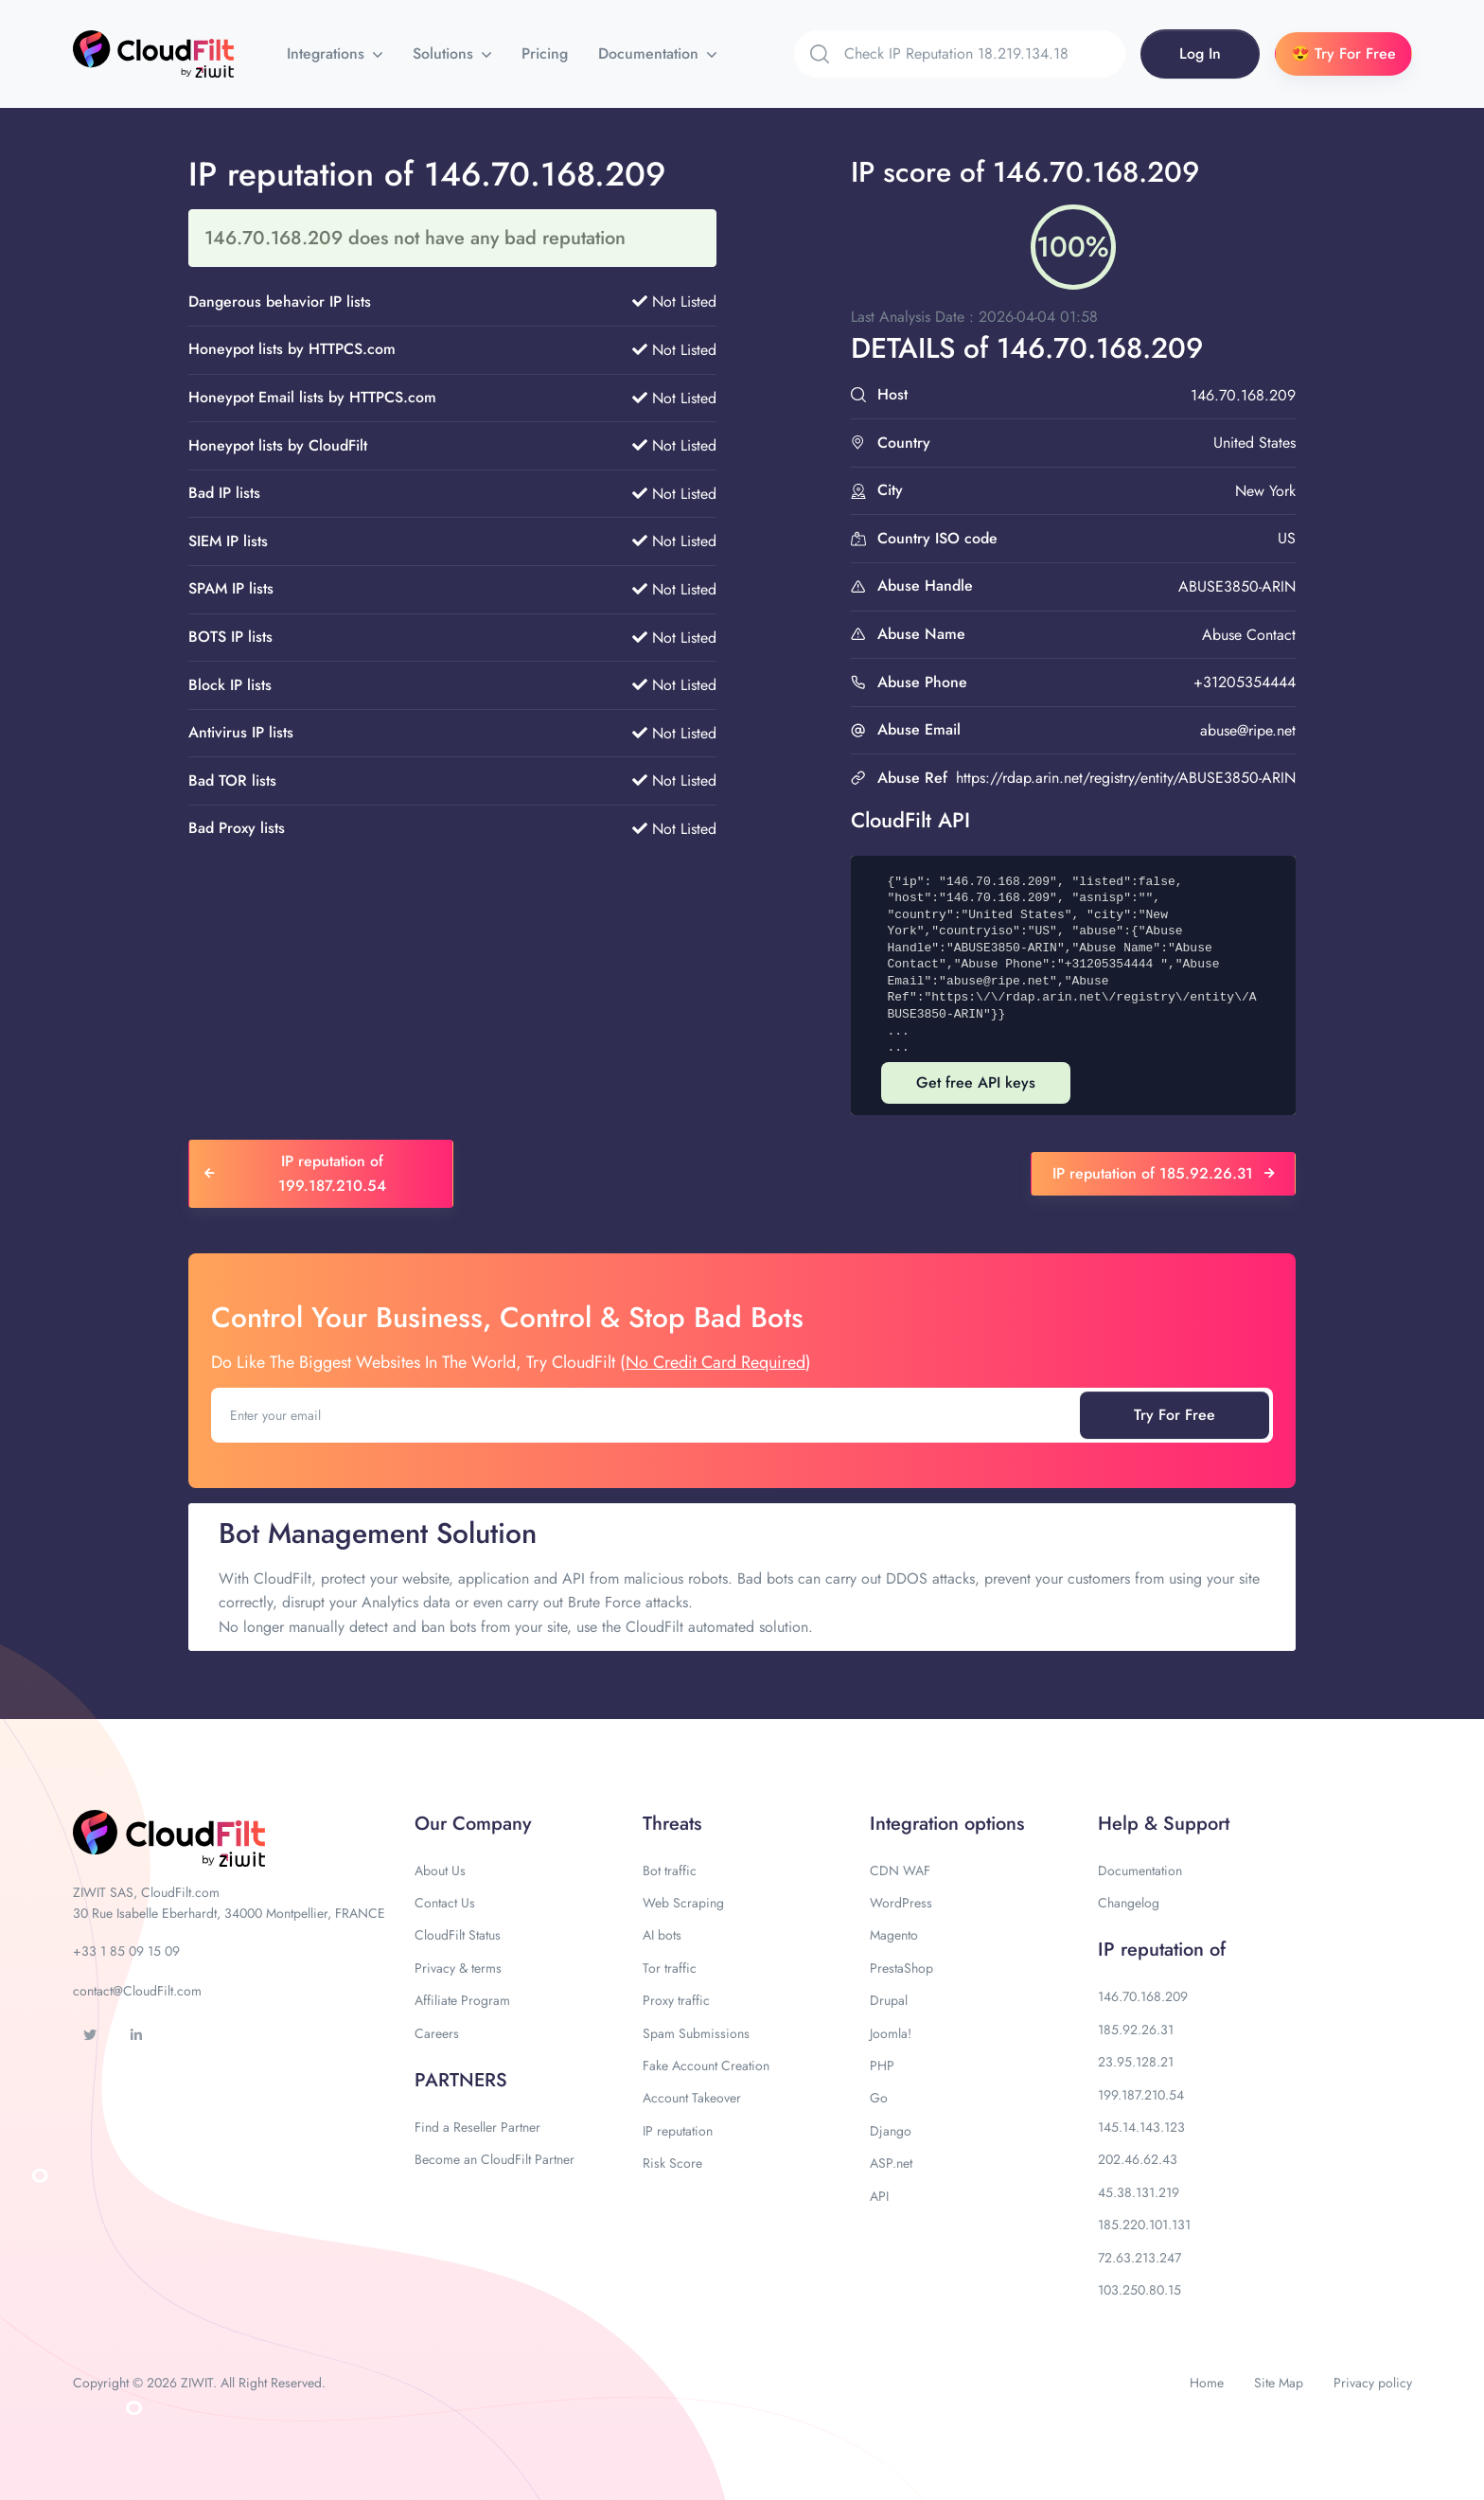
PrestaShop (901, 1968)
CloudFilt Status (458, 1934)
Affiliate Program (462, 2000)
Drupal (889, 2000)
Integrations (328, 53)
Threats (672, 1823)
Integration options (947, 1823)
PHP (882, 2065)
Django (890, 2130)
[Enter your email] (647, 1415)
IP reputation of (1162, 1949)
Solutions (445, 53)
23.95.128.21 (1136, 2061)
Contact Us (445, 1902)
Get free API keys (975, 1082)
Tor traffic (670, 1968)
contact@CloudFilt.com (137, 1990)
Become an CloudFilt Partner (494, 2159)
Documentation (650, 53)
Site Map (1278, 2382)
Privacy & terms (458, 1968)
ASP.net (891, 2163)
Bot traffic (670, 1870)
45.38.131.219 (1138, 2192)
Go (879, 2097)
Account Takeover (692, 2097)
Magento (894, 1934)
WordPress (901, 1902)
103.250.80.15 (1139, 2289)
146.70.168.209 (1143, 1996)
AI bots (662, 1934)
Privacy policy (1373, 2382)
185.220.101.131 (1144, 2224)
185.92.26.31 (1136, 2029)
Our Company (473, 1823)
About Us (440, 1870)
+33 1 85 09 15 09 (126, 1950)
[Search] (984, 54)
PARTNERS (461, 2080)
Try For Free (1174, 1415)
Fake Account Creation (706, 2065)
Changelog (1128, 1902)
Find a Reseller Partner (477, 2127)
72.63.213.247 (1139, 2257)
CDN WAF (900, 1870)
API (879, 2196)
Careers (437, 2033)
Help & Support (1163, 1823)
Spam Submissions (696, 2033)
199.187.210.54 (1141, 2094)
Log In (1200, 53)
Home (1207, 2382)
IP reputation (678, 2130)
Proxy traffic (676, 2000)
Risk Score (672, 2163)
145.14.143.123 (1141, 2127)
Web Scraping (683, 1902)
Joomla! (890, 2033)
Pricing (544, 53)
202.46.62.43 (1137, 2159)
